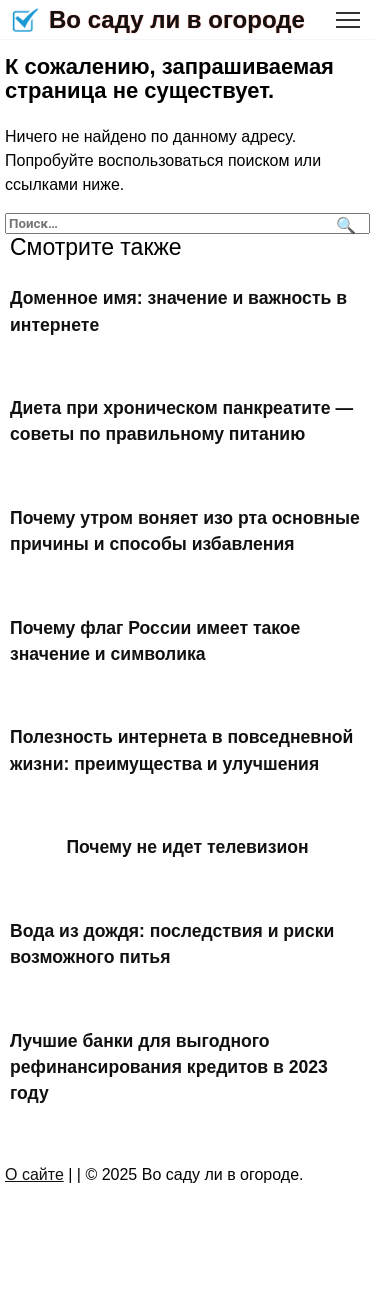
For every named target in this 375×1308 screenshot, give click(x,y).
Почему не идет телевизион (187, 847)
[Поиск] (343, 223)
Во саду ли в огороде (177, 19)
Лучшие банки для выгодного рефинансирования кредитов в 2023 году (169, 1066)
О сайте (34, 1174)
